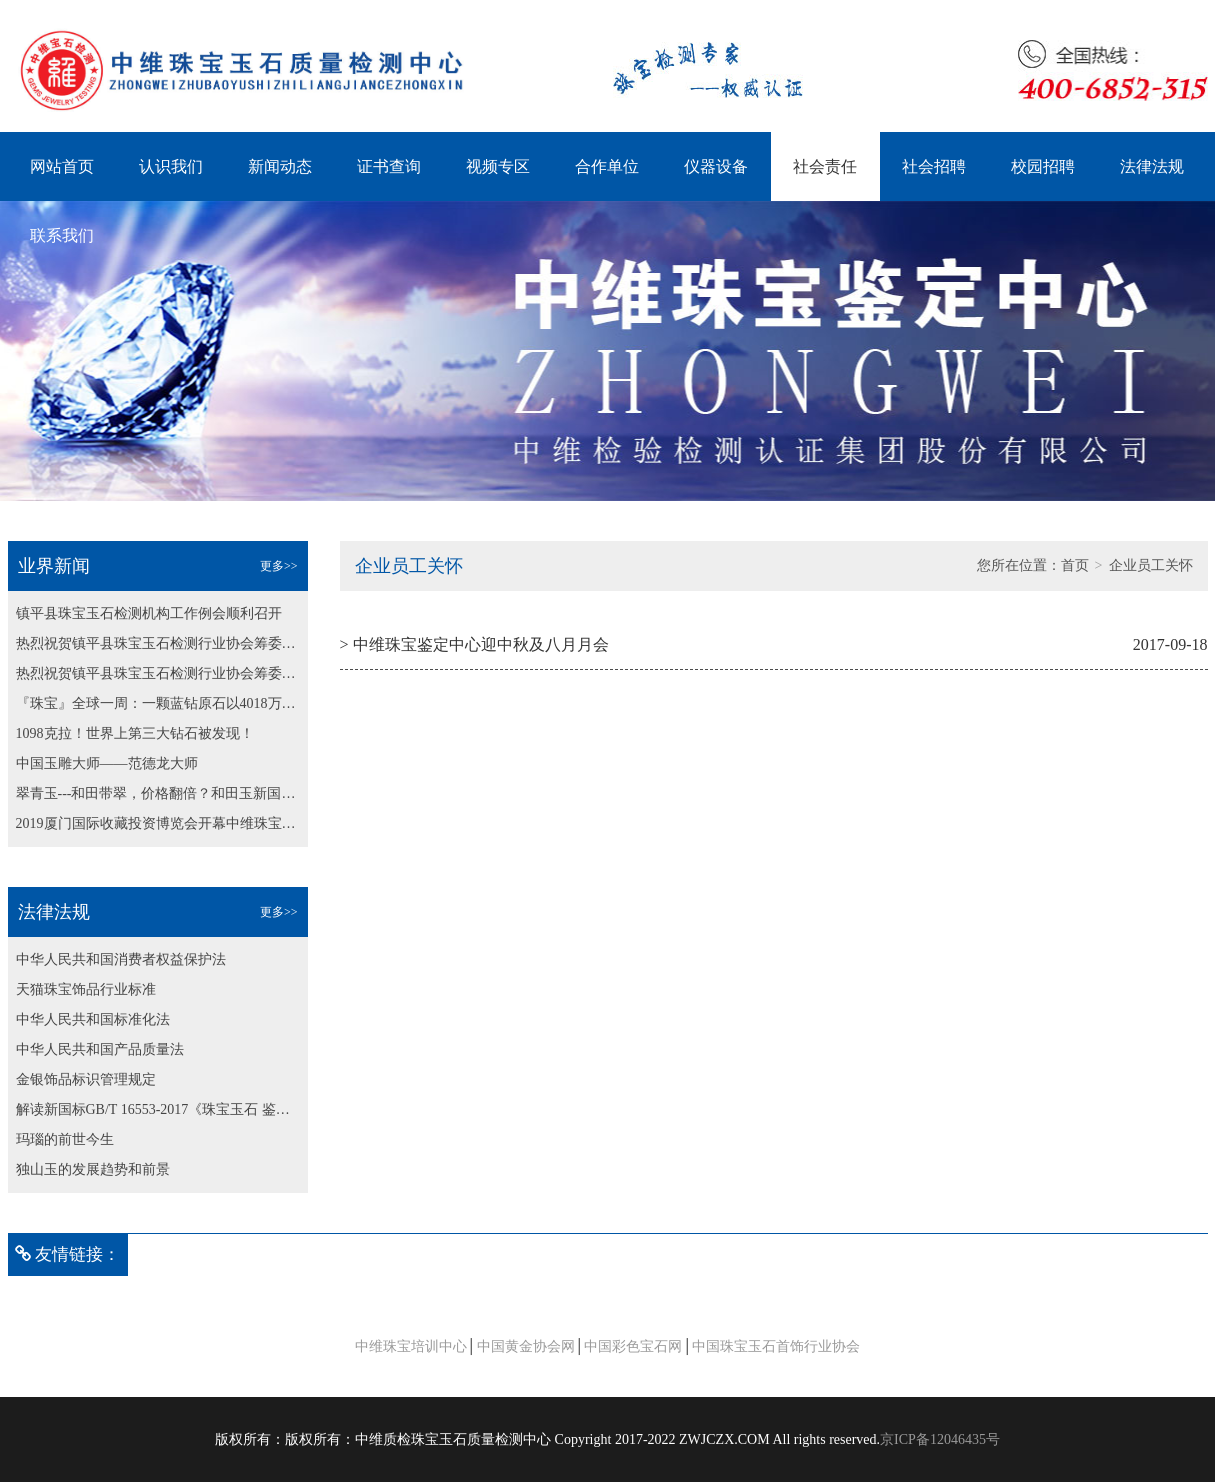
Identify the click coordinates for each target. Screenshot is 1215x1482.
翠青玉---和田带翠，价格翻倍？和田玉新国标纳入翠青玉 (158, 793)
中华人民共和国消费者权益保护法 (121, 959)
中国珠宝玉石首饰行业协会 (776, 1346)
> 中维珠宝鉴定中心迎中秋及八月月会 (474, 644)
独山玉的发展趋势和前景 (93, 1169)
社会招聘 (934, 166)
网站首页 (62, 166)
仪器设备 (716, 166)
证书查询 (389, 166)
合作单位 (607, 166)
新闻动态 (280, 166)
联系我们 (62, 235)
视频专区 (498, 166)
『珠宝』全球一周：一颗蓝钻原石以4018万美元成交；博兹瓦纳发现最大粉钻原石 (158, 703)
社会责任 (825, 166)
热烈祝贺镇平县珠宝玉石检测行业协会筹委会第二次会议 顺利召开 (158, 643)
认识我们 (171, 166)
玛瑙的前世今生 (65, 1139)
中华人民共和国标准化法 (93, 1019)
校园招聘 (1043, 166)
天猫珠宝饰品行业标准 (86, 989)
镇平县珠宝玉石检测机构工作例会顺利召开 (149, 613)
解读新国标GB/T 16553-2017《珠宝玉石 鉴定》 (158, 1109)
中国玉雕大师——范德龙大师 (107, 763)
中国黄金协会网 (526, 1346)
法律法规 (1152, 166)
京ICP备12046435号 (940, 1439)
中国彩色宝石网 (633, 1346)
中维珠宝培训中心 (411, 1346)
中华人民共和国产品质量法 (100, 1049)
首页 (1075, 565)
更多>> (279, 566)
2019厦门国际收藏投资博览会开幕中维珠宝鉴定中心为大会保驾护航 (158, 823)
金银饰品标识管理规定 (86, 1079)
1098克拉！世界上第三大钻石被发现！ (135, 733)
